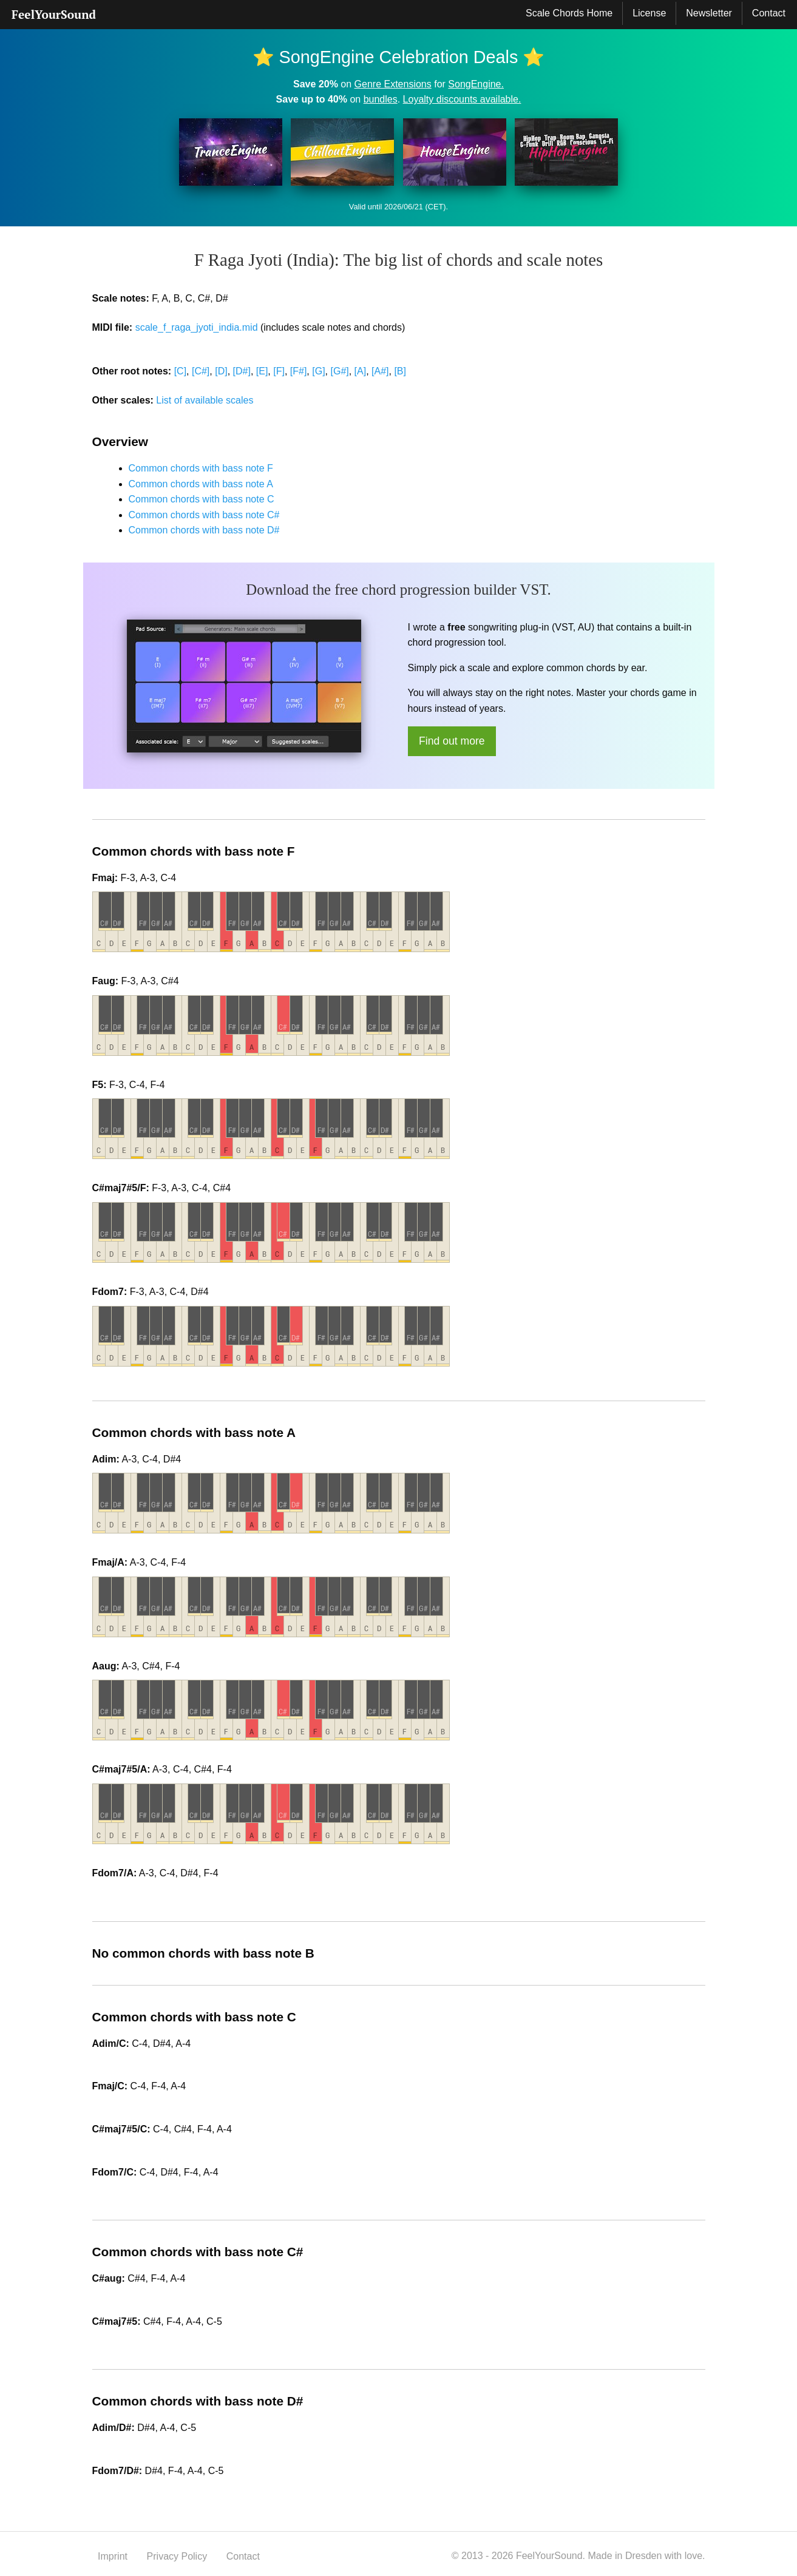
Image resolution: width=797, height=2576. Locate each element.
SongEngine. (476, 84)
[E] (262, 371)
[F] (279, 371)
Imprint (112, 2556)
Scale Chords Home (569, 13)
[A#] (379, 371)
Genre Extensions (393, 84)
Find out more (452, 741)
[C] (180, 371)
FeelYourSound (54, 14)
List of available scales (204, 400)
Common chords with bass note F (201, 468)
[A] (360, 371)
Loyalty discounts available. (462, 99)
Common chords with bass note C (201, 499)
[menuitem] (54, 14)
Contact (768, 13)
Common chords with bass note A (201, 484)
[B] (400, 371)
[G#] (339, 371)
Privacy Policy (177, 2556)
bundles (381, 99)
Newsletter (709, 13)
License (649, 13)
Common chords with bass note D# (204, 530)
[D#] (242, 371)
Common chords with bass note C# (204, 515)
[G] (318, 371)
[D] (221, 371)
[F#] (298, 371)
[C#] (200, 371)
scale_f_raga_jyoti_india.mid (196, 327)
